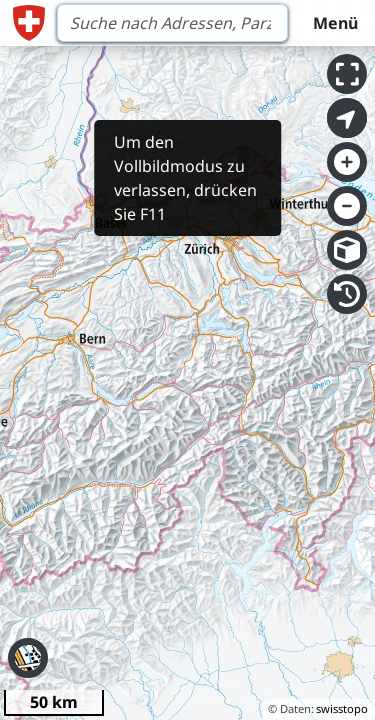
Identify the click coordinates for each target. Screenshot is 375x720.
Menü (335, 23)
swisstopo (342, 708)
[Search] (172, 23)
